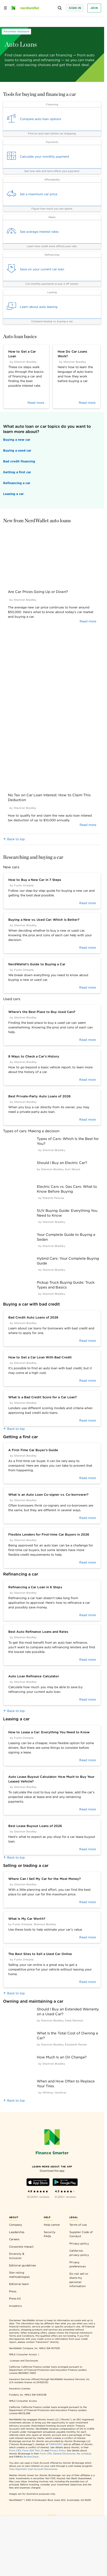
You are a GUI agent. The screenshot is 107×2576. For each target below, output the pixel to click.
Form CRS (15, 2450)
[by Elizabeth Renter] (76, 2044)
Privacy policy (79, 2243)
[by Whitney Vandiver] (55, 2092)
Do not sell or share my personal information (78, 2280)
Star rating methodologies (19, 2274)
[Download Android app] (65, 2182)
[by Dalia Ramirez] (74, 2020)
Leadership (16, 2232)
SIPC (60, 2444)
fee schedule (84, 2453)
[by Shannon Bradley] (54, 1150)
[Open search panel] (59, 8)
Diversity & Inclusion (16, 2256)
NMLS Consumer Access (23, 2354)
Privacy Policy (58, 2450)
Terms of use (78, 2224)
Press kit (15, 2298)
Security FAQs (49, 2234)
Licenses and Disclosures (24, 2360)
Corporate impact (21, 2246)
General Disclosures (64, 2453)
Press (13, 2291)
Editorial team (19, 2284)
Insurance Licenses (19, 2388)
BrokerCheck (31, 2456)
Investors (15, 2305)
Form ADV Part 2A (33, 2450)
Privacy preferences (77, 2264)
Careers (14, 2239)
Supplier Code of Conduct (81, 2234)
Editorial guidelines (22, 2265)
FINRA (52, 2444)
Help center (52, 2224)
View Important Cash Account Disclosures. (33, 2469)
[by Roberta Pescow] (53, 1198)
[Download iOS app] (38, 2182)
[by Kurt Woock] (72, 1169)
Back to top (14, 839)
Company (15, 2224)
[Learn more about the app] (52, 2166)
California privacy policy (79, 2252)
